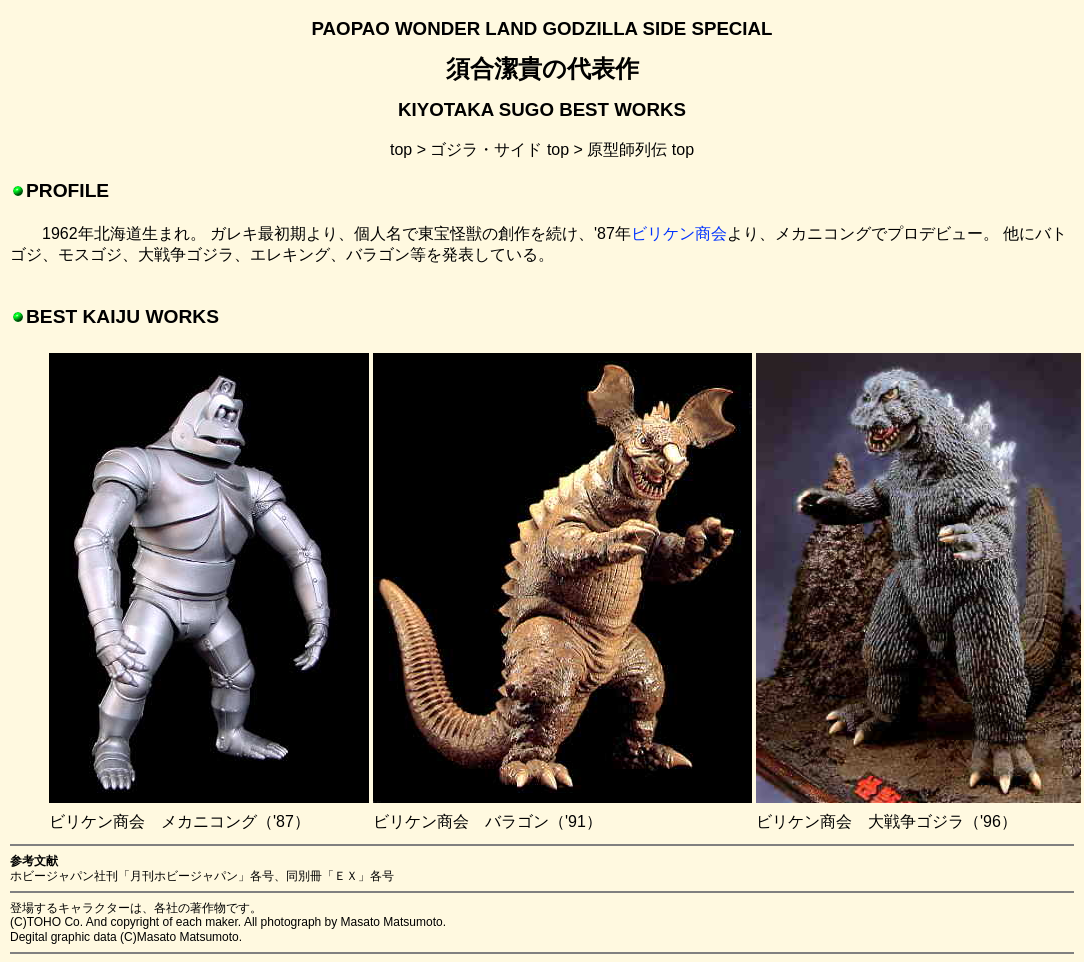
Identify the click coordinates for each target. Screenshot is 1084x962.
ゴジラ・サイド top (499, 149)
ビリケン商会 (679, 233)
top (401, 149)
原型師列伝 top (640, 149)
